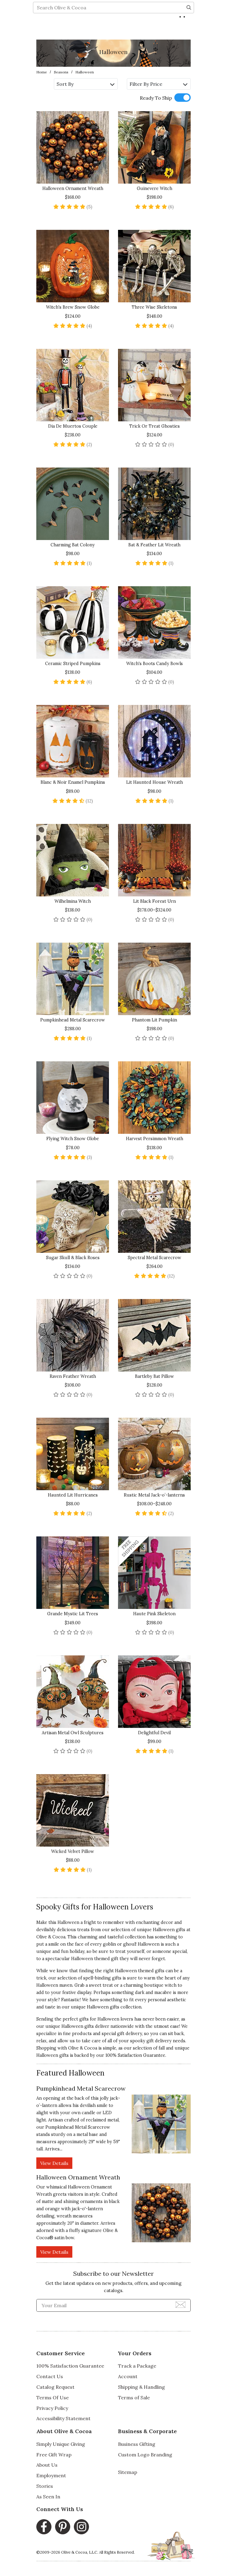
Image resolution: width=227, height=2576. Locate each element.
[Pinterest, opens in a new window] (62, 2526)
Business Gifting (136, 2444)
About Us (47, 2465)
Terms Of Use (52, 2397)
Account (127, 2376)
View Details (54, 2163)
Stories (44, 2486)
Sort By (85, 84)
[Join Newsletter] (180, 2304)
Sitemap (127, 2472)
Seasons (61, 72)
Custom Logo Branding (145, 2455)
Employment (51, 2475)
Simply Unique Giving (60, 2444)
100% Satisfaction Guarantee (135, 2055)
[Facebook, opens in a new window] (43, 2526)
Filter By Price (158, 84)
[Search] (189, 29)
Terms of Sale (134, 2397)
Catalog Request (55, 2387)
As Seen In (48, 2497)
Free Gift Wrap (53, 2455)
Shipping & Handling (141, 2387)
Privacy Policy (52, 2408)
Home (41, 72)
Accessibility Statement (63, 2418)
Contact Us (49, 2376)
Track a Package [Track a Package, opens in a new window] (137, 2366)
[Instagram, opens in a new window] (81, 2526)
